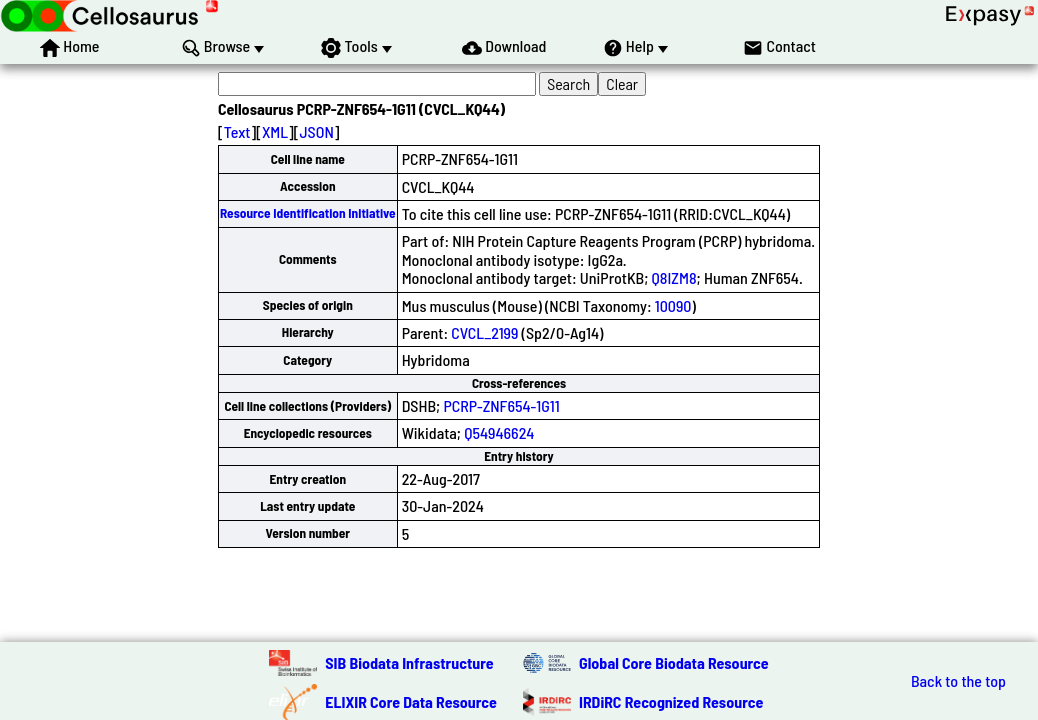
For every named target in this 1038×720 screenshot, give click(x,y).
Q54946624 (499, 432)
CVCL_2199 (484, 332)
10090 (673, 305)
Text (237, 131)
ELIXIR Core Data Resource (411, 701)
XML (275, 131)
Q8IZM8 (674, 277)
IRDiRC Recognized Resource (671, 701)
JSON (316, 131)
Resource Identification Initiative (308, 213)
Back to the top (958, 681)
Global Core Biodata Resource (674, 662)
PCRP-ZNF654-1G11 (501, 405)
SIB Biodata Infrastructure (409, 662)
